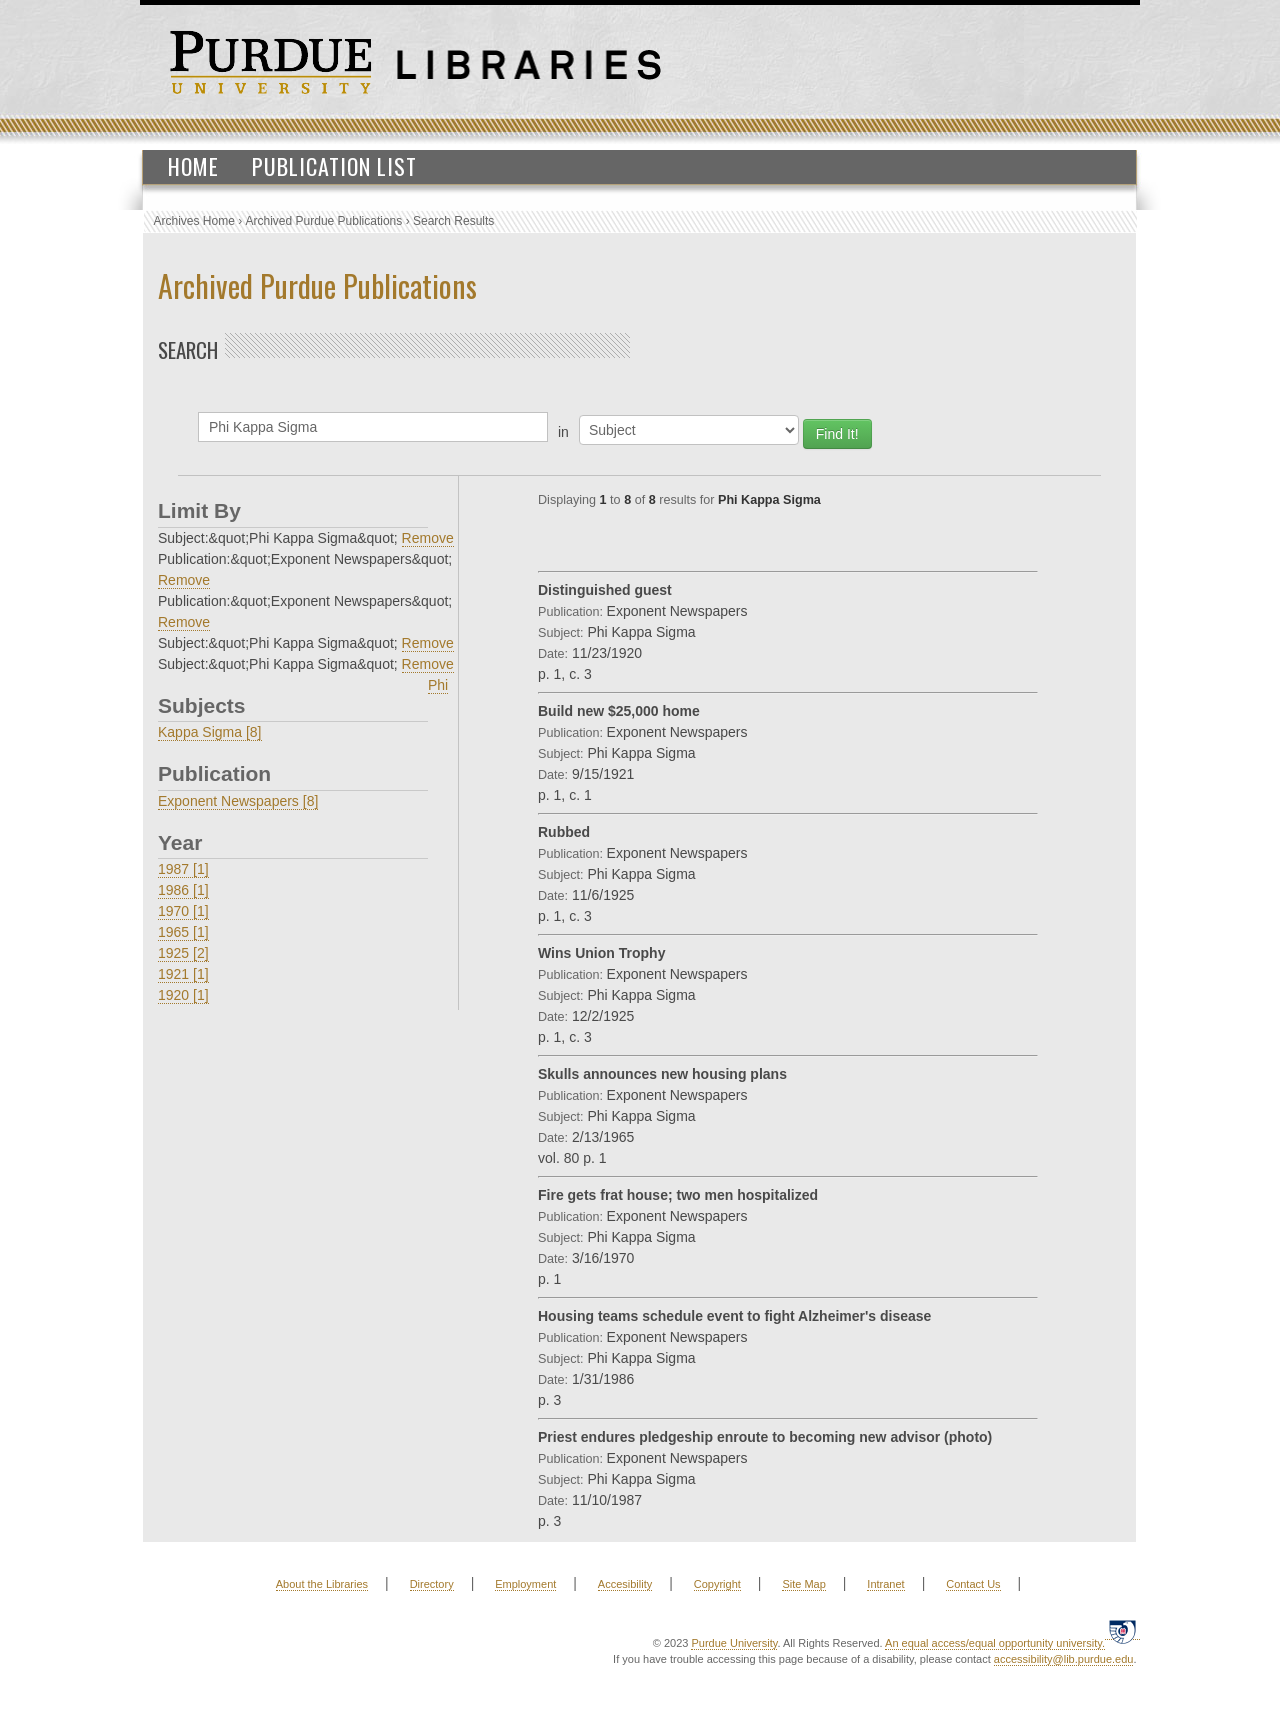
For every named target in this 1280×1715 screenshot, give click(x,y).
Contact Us (973, 1584)
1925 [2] (183, 953)
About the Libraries (322, 1584)
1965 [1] (183, 932)
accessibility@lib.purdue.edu (1064, 1659)
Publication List (334, 166)
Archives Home (194, 221)
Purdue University (734, 1643)
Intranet (885, 1584)
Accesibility (625, 1584)
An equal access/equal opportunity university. (995, 1643)
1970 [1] (183, 911)
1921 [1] (183, 974)
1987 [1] (183, 869)
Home (193, 166)
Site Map (803, 1584)
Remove (428, 538)
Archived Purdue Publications (324, 221)
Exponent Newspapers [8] (238, 801)
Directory (432, 1584)
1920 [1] (183, 995)
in (563, 432)
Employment (525, 1584)
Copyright (717, 1584)
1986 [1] (183, 890)
